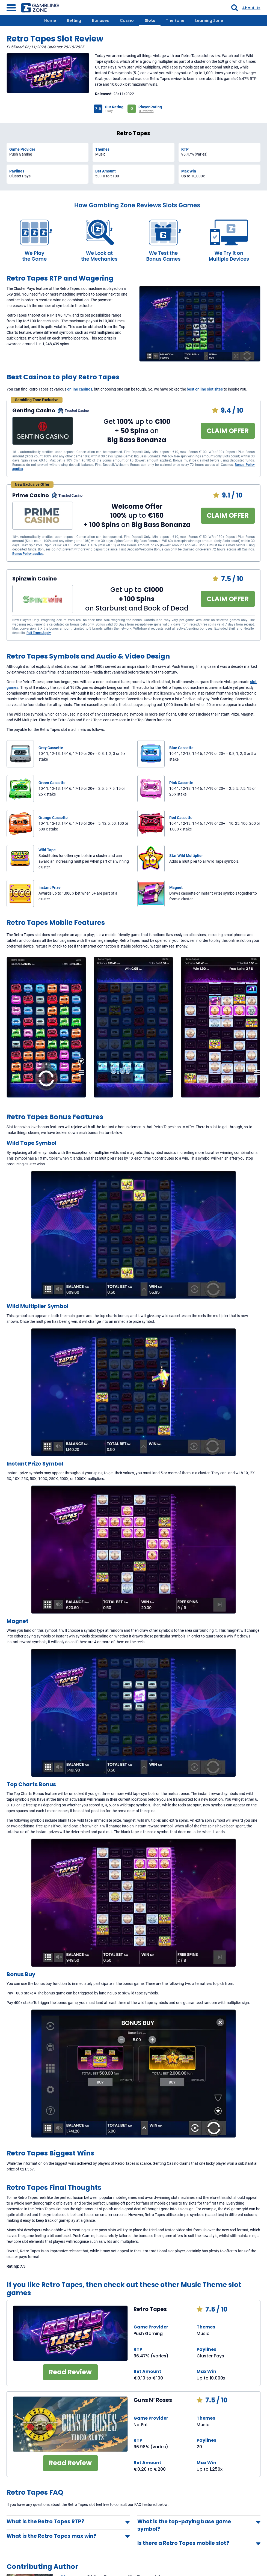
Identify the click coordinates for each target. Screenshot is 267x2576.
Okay (109, 111)
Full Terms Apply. (38, 633)
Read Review (70, 2372)
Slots (150, 20)
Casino (127, 20)
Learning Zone (209, 20)
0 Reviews (146, 111)
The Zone (175, 20)
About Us (251, 8)
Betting (74, 20)
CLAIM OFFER (228, 430)
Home (50, 20)
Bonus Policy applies (27, 554)
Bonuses (100, 20)
